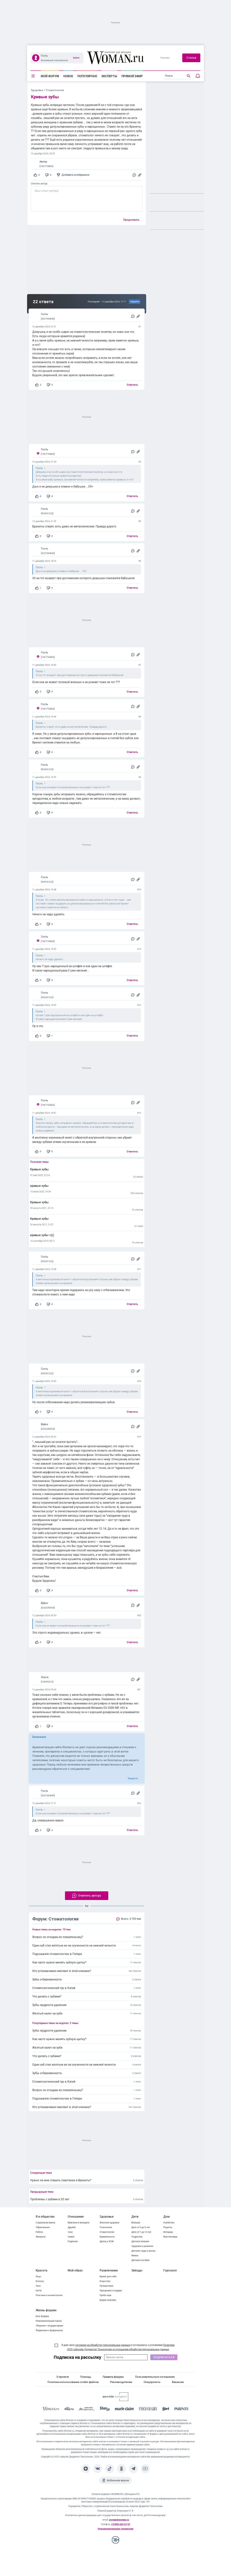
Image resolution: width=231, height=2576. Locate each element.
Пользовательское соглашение (155, 2376)
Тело (38, 2286)
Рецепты (167, 2227)
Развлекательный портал (49, 2321)
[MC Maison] (86, 2409)
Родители (73, 2241)
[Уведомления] (198, 76)
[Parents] (181, 2409)
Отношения (76, 2216)
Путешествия (106, 2286)
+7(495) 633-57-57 (120, 2524)
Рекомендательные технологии (115, 2529)
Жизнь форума (46, 2310)
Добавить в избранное (75, 174)
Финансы (40, 2236)
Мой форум (50, 76)
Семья (71, 2236)
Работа (39, 2232)
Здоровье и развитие (142, 2246)
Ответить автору (39, 183)
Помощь (85, 2376)
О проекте (62, 2376)
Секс (70, 2232)
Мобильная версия (118, 2480)
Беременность (107, 2236)
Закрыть (133, 1778)
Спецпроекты (152, 2382)
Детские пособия (140, 2260)
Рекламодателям (121, 2382)
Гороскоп (170, 2270)
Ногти (39, 2290)
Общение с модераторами (49, 2325)
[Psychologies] (148, 2409)
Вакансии (178, 2382)
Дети (134, 2216)
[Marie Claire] (124, 2409)
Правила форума (113, 2376)
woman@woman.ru (119, 2520)
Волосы (40, 2281)
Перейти (134, 301)
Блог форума (42, 2316)
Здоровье (37, 90)
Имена (134, 2255)
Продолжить (131, 219)
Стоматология (107, 2232)
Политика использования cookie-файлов (73, 2382)
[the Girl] (166, 2409)
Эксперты (109, 76)
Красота (41, 2270)
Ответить (132, 384)
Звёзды (136, 2270)
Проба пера (105, 2295)
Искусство (105, 2281)
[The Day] (69, 2409)
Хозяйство (168, 2222)
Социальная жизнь (45, 2222)
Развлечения (109, 2270)
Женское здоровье (109, 2222)
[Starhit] (104, 2409)
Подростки (136, 2236)
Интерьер (168, 2232)
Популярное (87, 76)
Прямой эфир (132, 76)
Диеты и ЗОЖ (107, 2241)
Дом (166, 2216)
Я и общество (45, 2216)
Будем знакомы (108, 2300)
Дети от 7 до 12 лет (141, 2232)
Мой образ (75, 2270)
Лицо (38, 2276)
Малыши (135, 2222)
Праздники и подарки (111, 2290)
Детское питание (140, 2241)
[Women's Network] (115, 2400)
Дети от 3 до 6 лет (140, 2227)
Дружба (72, 2227)
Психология (106, 2227)
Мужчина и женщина (78, 2222)
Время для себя (108, 2276)
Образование (43, 2227)
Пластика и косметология (49, 2295)
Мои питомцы (170, 2236)
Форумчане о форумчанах (49, 2330)
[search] (177, 75)
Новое (68, 76)
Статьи (191, 57)
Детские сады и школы (143, 2251)
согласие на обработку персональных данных (102, 2345)
